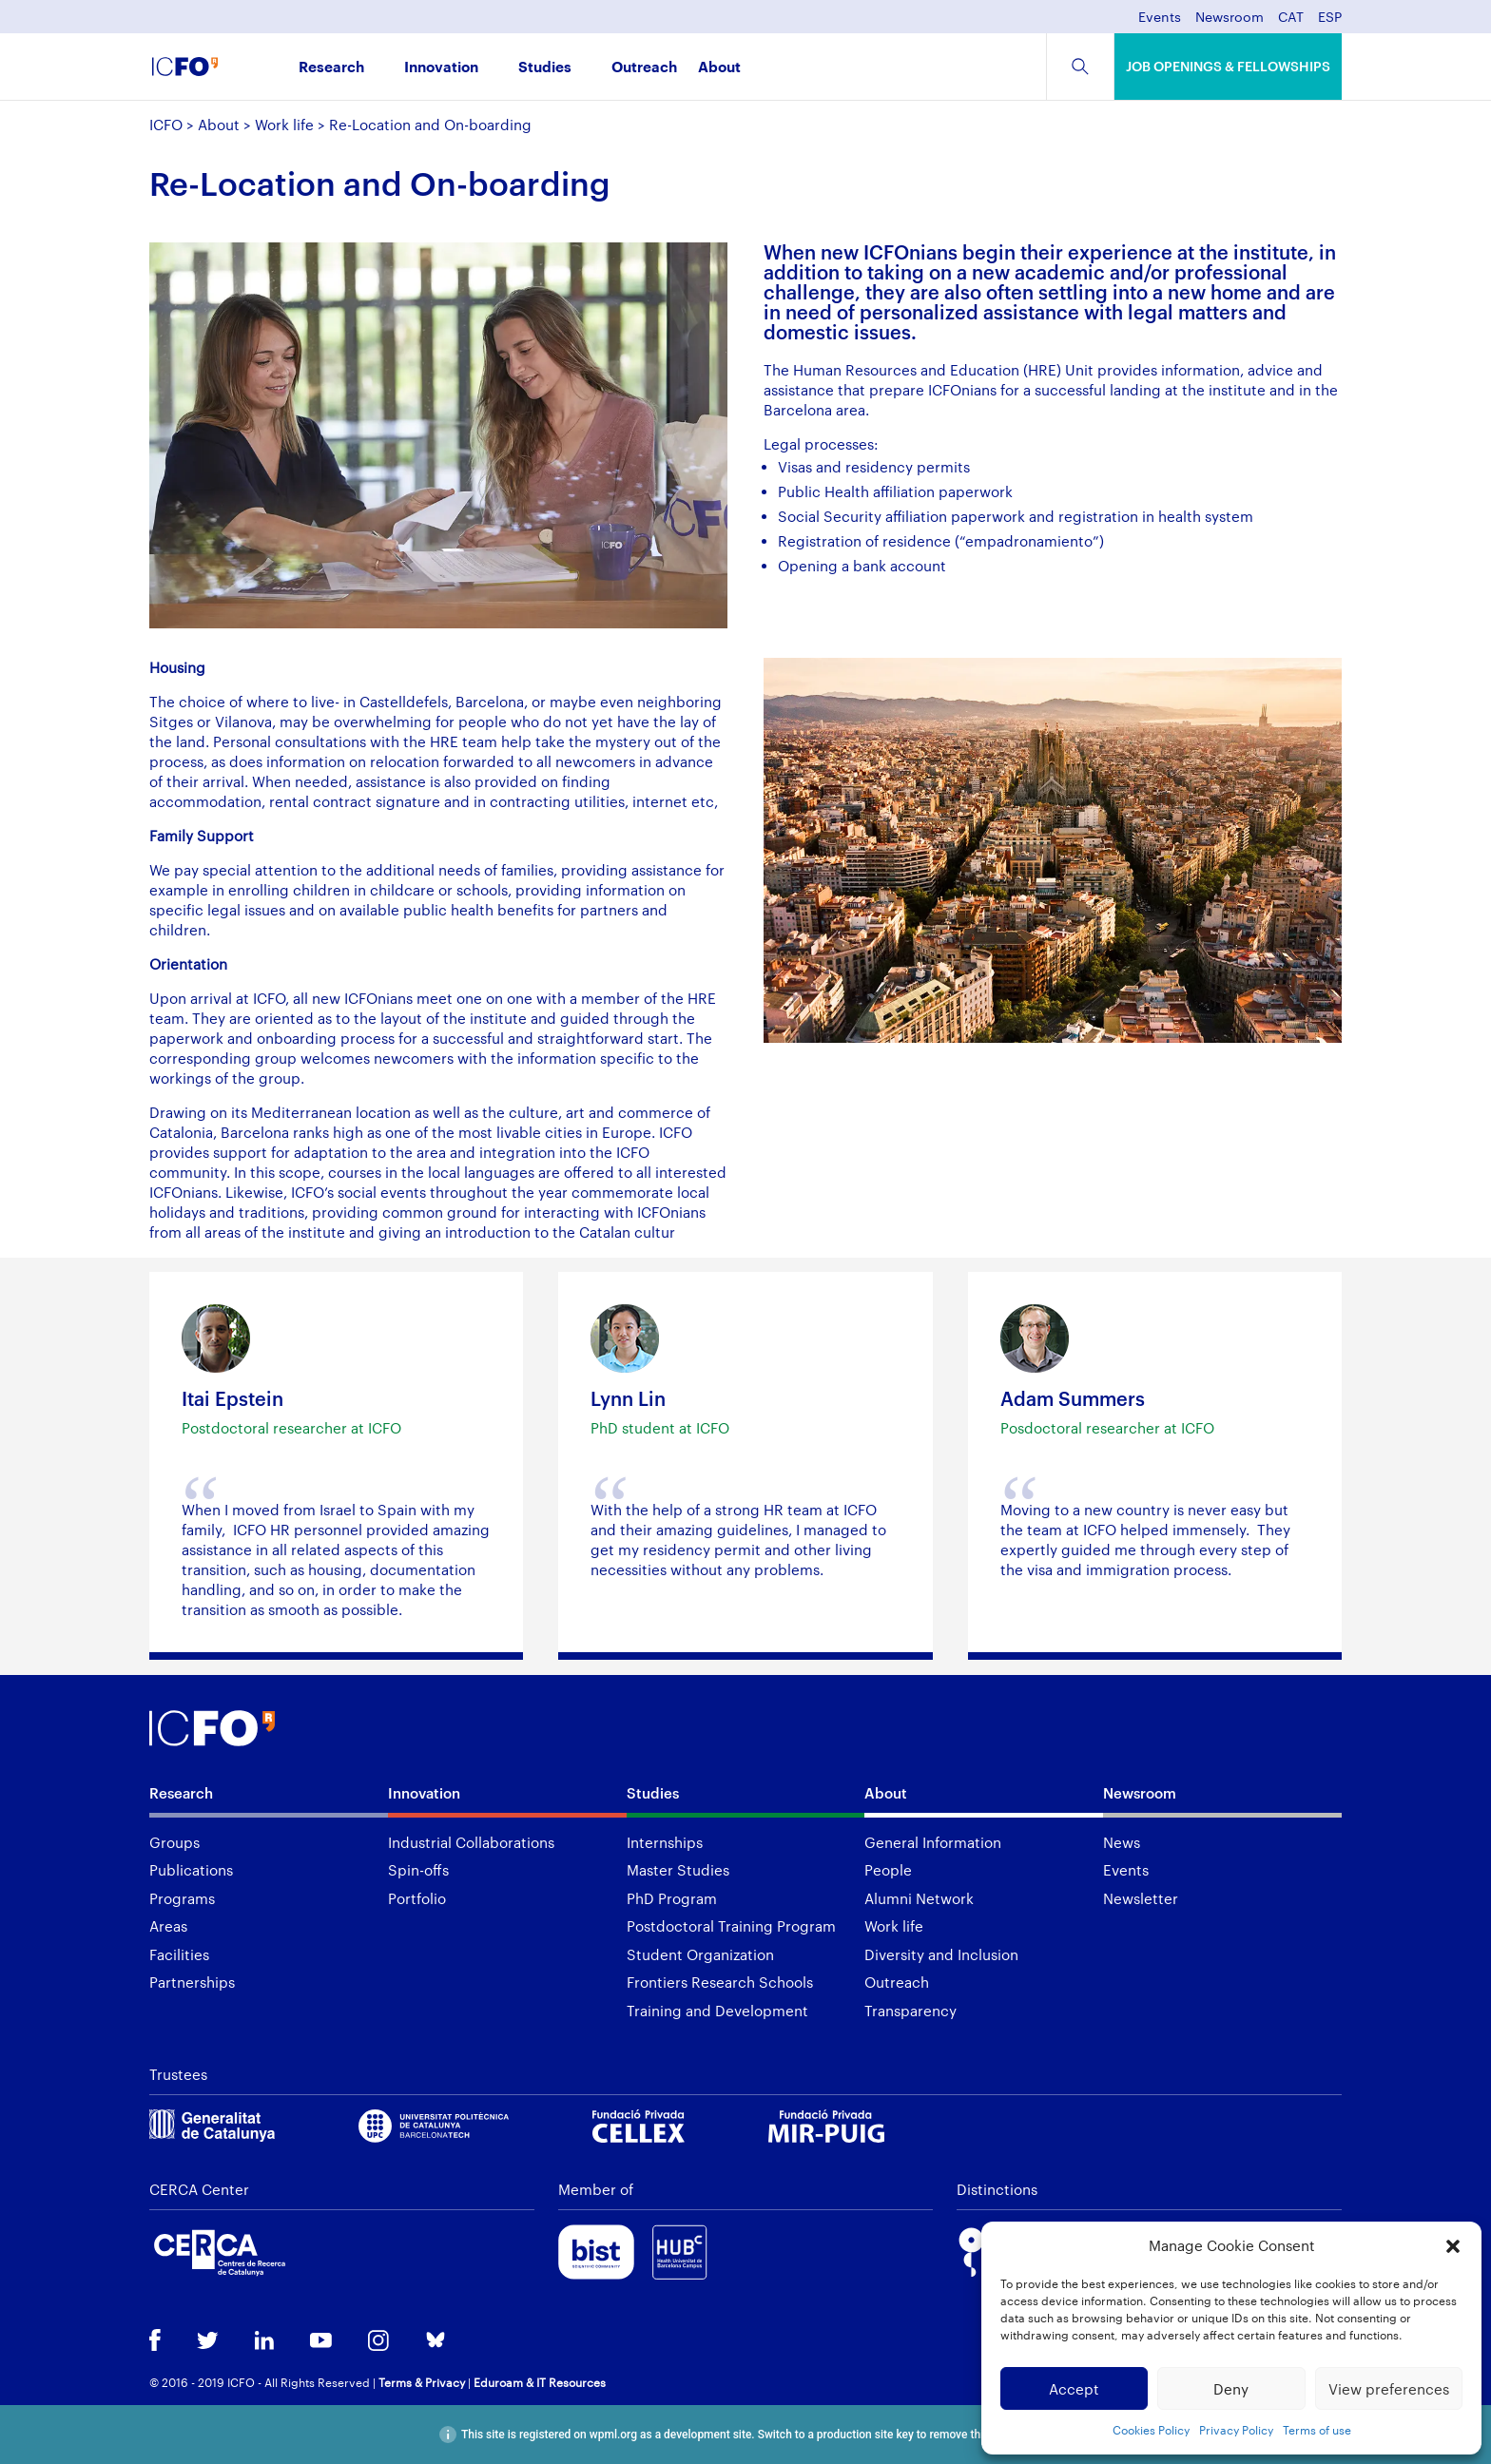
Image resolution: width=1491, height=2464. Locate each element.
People (888, 1869)
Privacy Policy (1236, 2429)
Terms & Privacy (421, 2382)
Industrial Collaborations (471, 1842)
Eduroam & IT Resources (540, 2382)
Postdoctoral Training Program (731, 1926)
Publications (191, 1869)
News (1121, 1842)
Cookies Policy (1151, 2429)
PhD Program (672, 1898)
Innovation (441, 68)
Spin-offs (418, 1869)
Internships (665, 1842)
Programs (182, 1898)
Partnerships (192, 1982)
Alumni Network (919, 1898)
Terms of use (1317, 2429)
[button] (1452, 2246)
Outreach (644, 68)
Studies (544, 68)
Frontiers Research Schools (720, 1982)
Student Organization (700, 1954)
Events (1159, 17)
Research (331, 68)
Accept (1074, 2388)
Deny (1231, 2388)
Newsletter (1140, 1898)
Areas (168, 1926)
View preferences (1388, 2388)
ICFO (166, 124)
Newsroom (1229, 17)
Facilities (179, 1954)
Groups (174, 1842)
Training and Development (717, 2010)
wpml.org (613, 2434)
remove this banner (977, 2434)
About (719, 68)
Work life (284, 124)
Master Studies (678, 1869)
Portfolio (417, 1898)
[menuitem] (1291, 22)
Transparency (910, 2010)
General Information (932, 1842)
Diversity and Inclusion (941, 1954)
